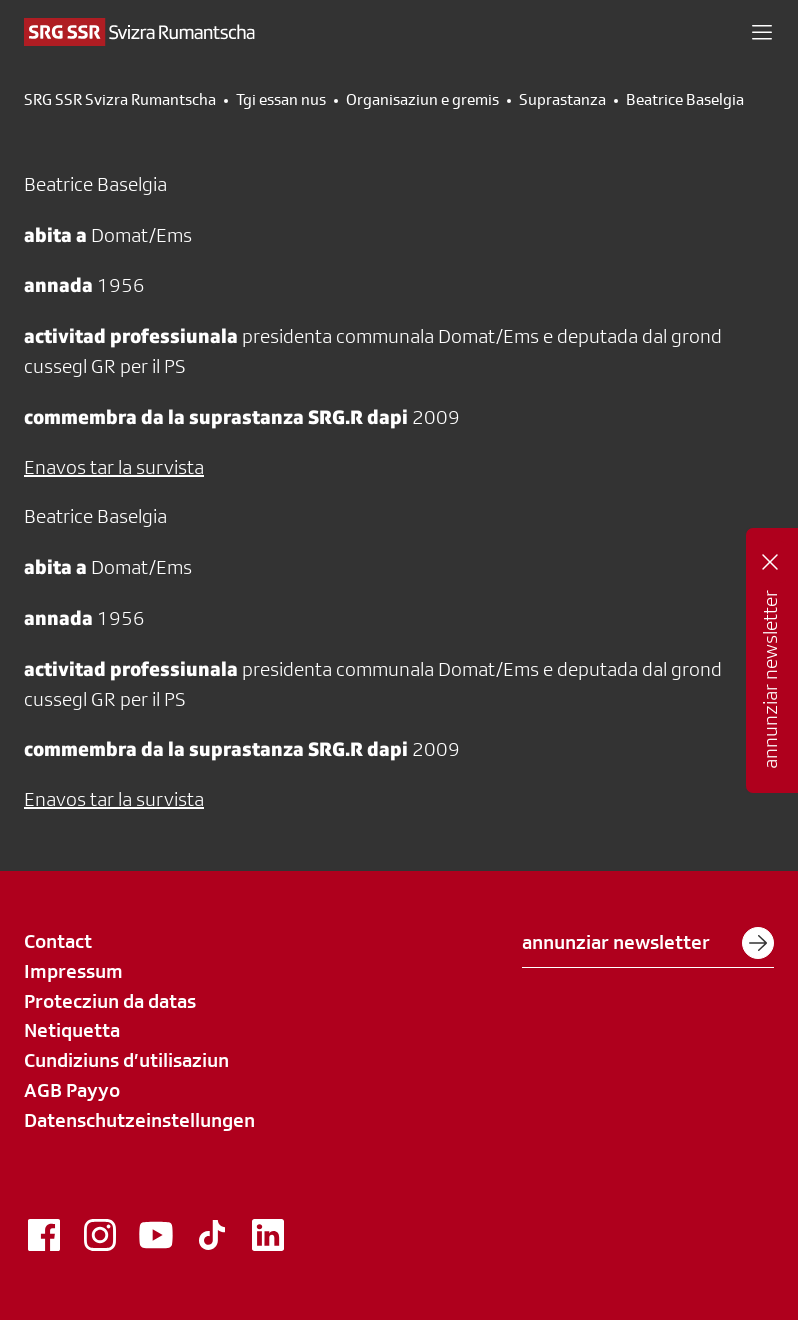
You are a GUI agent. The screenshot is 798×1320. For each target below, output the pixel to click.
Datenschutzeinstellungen (139, 1120)
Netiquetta (72, 1030)
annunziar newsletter (648, 943)
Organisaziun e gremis (422, 100)
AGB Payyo (72, 1090)
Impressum (73, 971)
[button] (762, 32)
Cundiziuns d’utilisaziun (126, 1060)
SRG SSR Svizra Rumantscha (120, 100)
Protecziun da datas (110, 1001)
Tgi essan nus (281, 100)
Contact (58, 941)
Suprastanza (562, 100)
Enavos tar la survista (114, 467)
